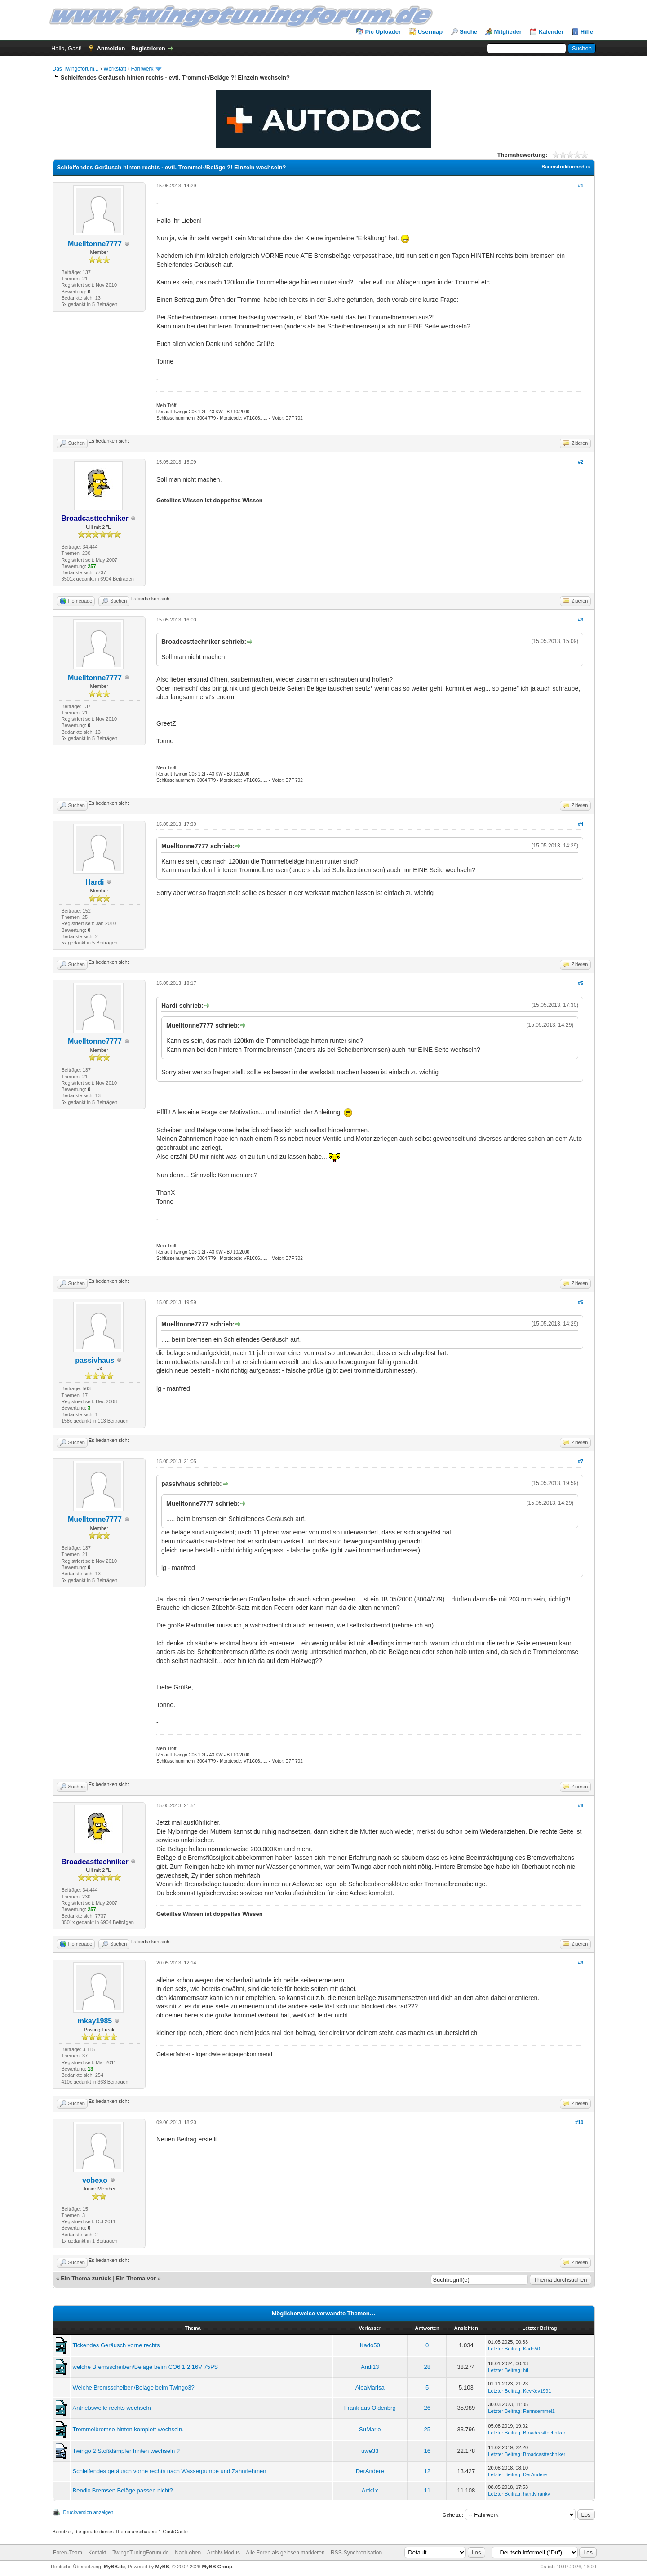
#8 (580, 1805)
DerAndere (370, 2471)
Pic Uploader (383, 31)
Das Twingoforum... (76, 69)
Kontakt (97, 2552)
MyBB (162, 2566)
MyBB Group (217, 2566)
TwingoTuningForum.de (140, 2552)
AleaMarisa (370, 2387)
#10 (579, 2122)
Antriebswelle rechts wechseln (112, 2407)
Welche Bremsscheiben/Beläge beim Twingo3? (134, 2387)
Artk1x (370, 2490)
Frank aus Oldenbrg (370, 2407)
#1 (580, 185)
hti (525, 2370)
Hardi (94, 882)
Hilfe (587, 31)
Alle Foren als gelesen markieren (285, 2552)
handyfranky (536, 2493)
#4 (580, 824)
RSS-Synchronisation (356, 2552)
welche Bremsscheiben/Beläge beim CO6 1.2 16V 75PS (145, 2366)
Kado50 (370, 2345)
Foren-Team (67, 2552)
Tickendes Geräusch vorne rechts (116, 2345)
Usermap (430, 31)
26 (427, 2407)
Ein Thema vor (135, 2278)
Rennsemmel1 (539, 2411)
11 (427, 2490)
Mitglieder (508, 31)
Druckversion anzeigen (88, 2512)
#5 (580, 983)
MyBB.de (114, 2566)
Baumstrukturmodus (565, 166)
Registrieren (148, 48)
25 (427, 2429)
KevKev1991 (537, 2391)
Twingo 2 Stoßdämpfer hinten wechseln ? (126, 2450)
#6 (580, 1302)
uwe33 (369, 2450)
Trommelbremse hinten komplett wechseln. (128, 2429)
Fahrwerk (142, 69)
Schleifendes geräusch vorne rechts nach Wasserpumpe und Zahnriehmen (169, 2471)
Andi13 (370, 2366)
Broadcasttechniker (544, 2432)
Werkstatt (114, 69)
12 (427, 2471)
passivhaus (94, 1360)
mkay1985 (95, 2021)
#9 (580, 1962)
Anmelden (111, 48)
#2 (580, 462)
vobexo (94, 2180)
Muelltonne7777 (95, 244)
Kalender (551, 31)
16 (427, 2450)
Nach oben (188, 2552)
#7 (580, 1461)
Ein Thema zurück (86, 2278)
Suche (468, 31)
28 (427, 2366)
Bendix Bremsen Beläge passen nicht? (123, 2490)
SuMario (370, 2429)
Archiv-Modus (223, 2552)
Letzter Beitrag (504, 2348)
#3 (580, 619)
